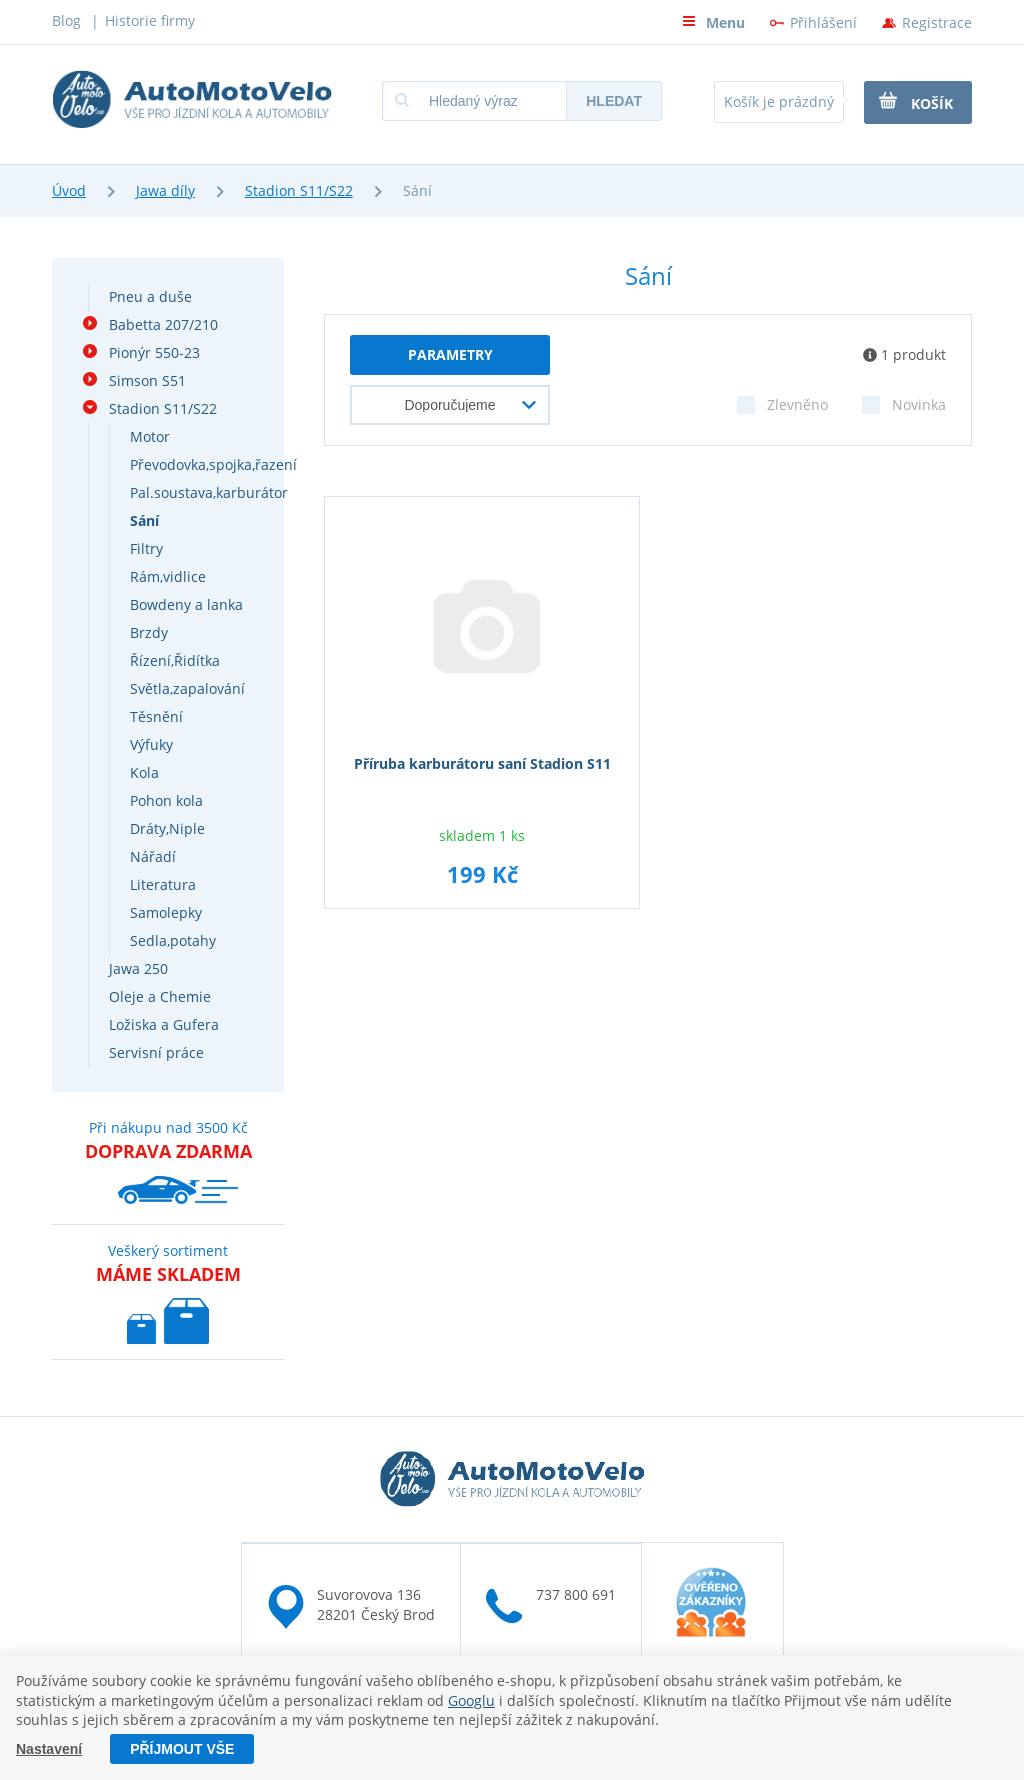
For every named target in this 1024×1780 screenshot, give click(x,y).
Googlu (471, 1700)
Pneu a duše (150, 296)
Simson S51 (147, 380)
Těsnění (156, 716)
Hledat (614, 101)
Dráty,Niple (167, 828)
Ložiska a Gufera (164, 1024)
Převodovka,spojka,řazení (213, 464)
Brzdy (149, 632)
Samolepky (166, 912)
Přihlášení (823, 22)
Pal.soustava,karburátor (209, 492)
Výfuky (151, 744)
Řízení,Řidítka (175, 660)
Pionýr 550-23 (154, 352)
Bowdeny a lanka (186, 604)
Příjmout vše (182, 1749)
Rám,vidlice (168, 576)
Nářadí (153, 856)
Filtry (146, 548)
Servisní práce (156, 1052)
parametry (450, 354)
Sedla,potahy (173, 940)
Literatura (163, 884)
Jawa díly (165, 190)
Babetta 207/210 (163, 324)
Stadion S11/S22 (299, 190)
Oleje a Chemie (160, 996)
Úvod (69, 190)
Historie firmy (150, 20)
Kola (144, 772)
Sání (144, 520)
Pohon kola (166, 800)
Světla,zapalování (187, 688)
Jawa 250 (138, 968)
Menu (713, 22)
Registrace (937, 22)
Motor (150, 436)
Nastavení (49, 1749)
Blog (66, 20)
